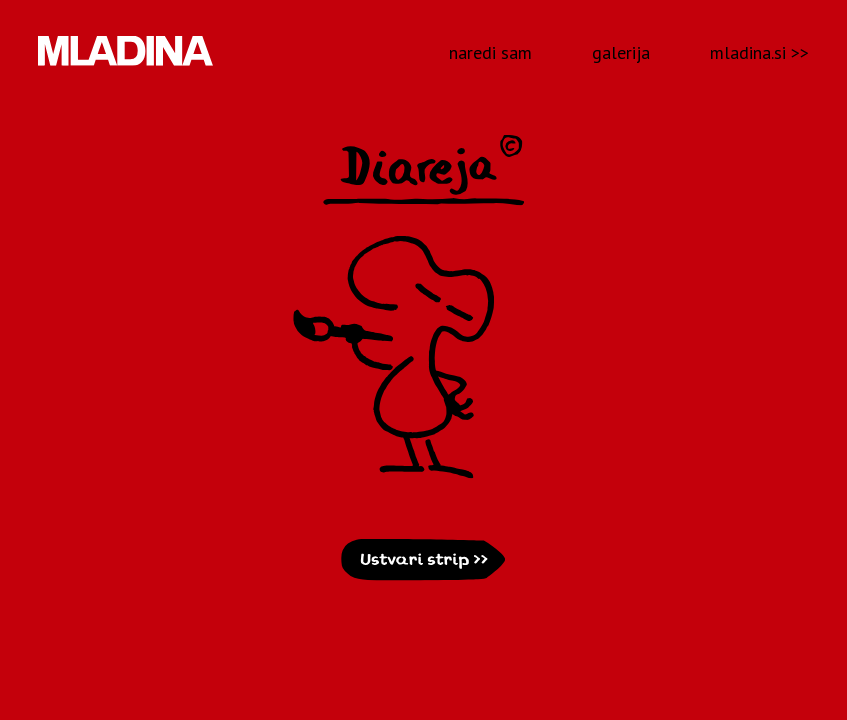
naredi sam (490, 52)
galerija (621, 52)
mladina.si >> (759, 52)
